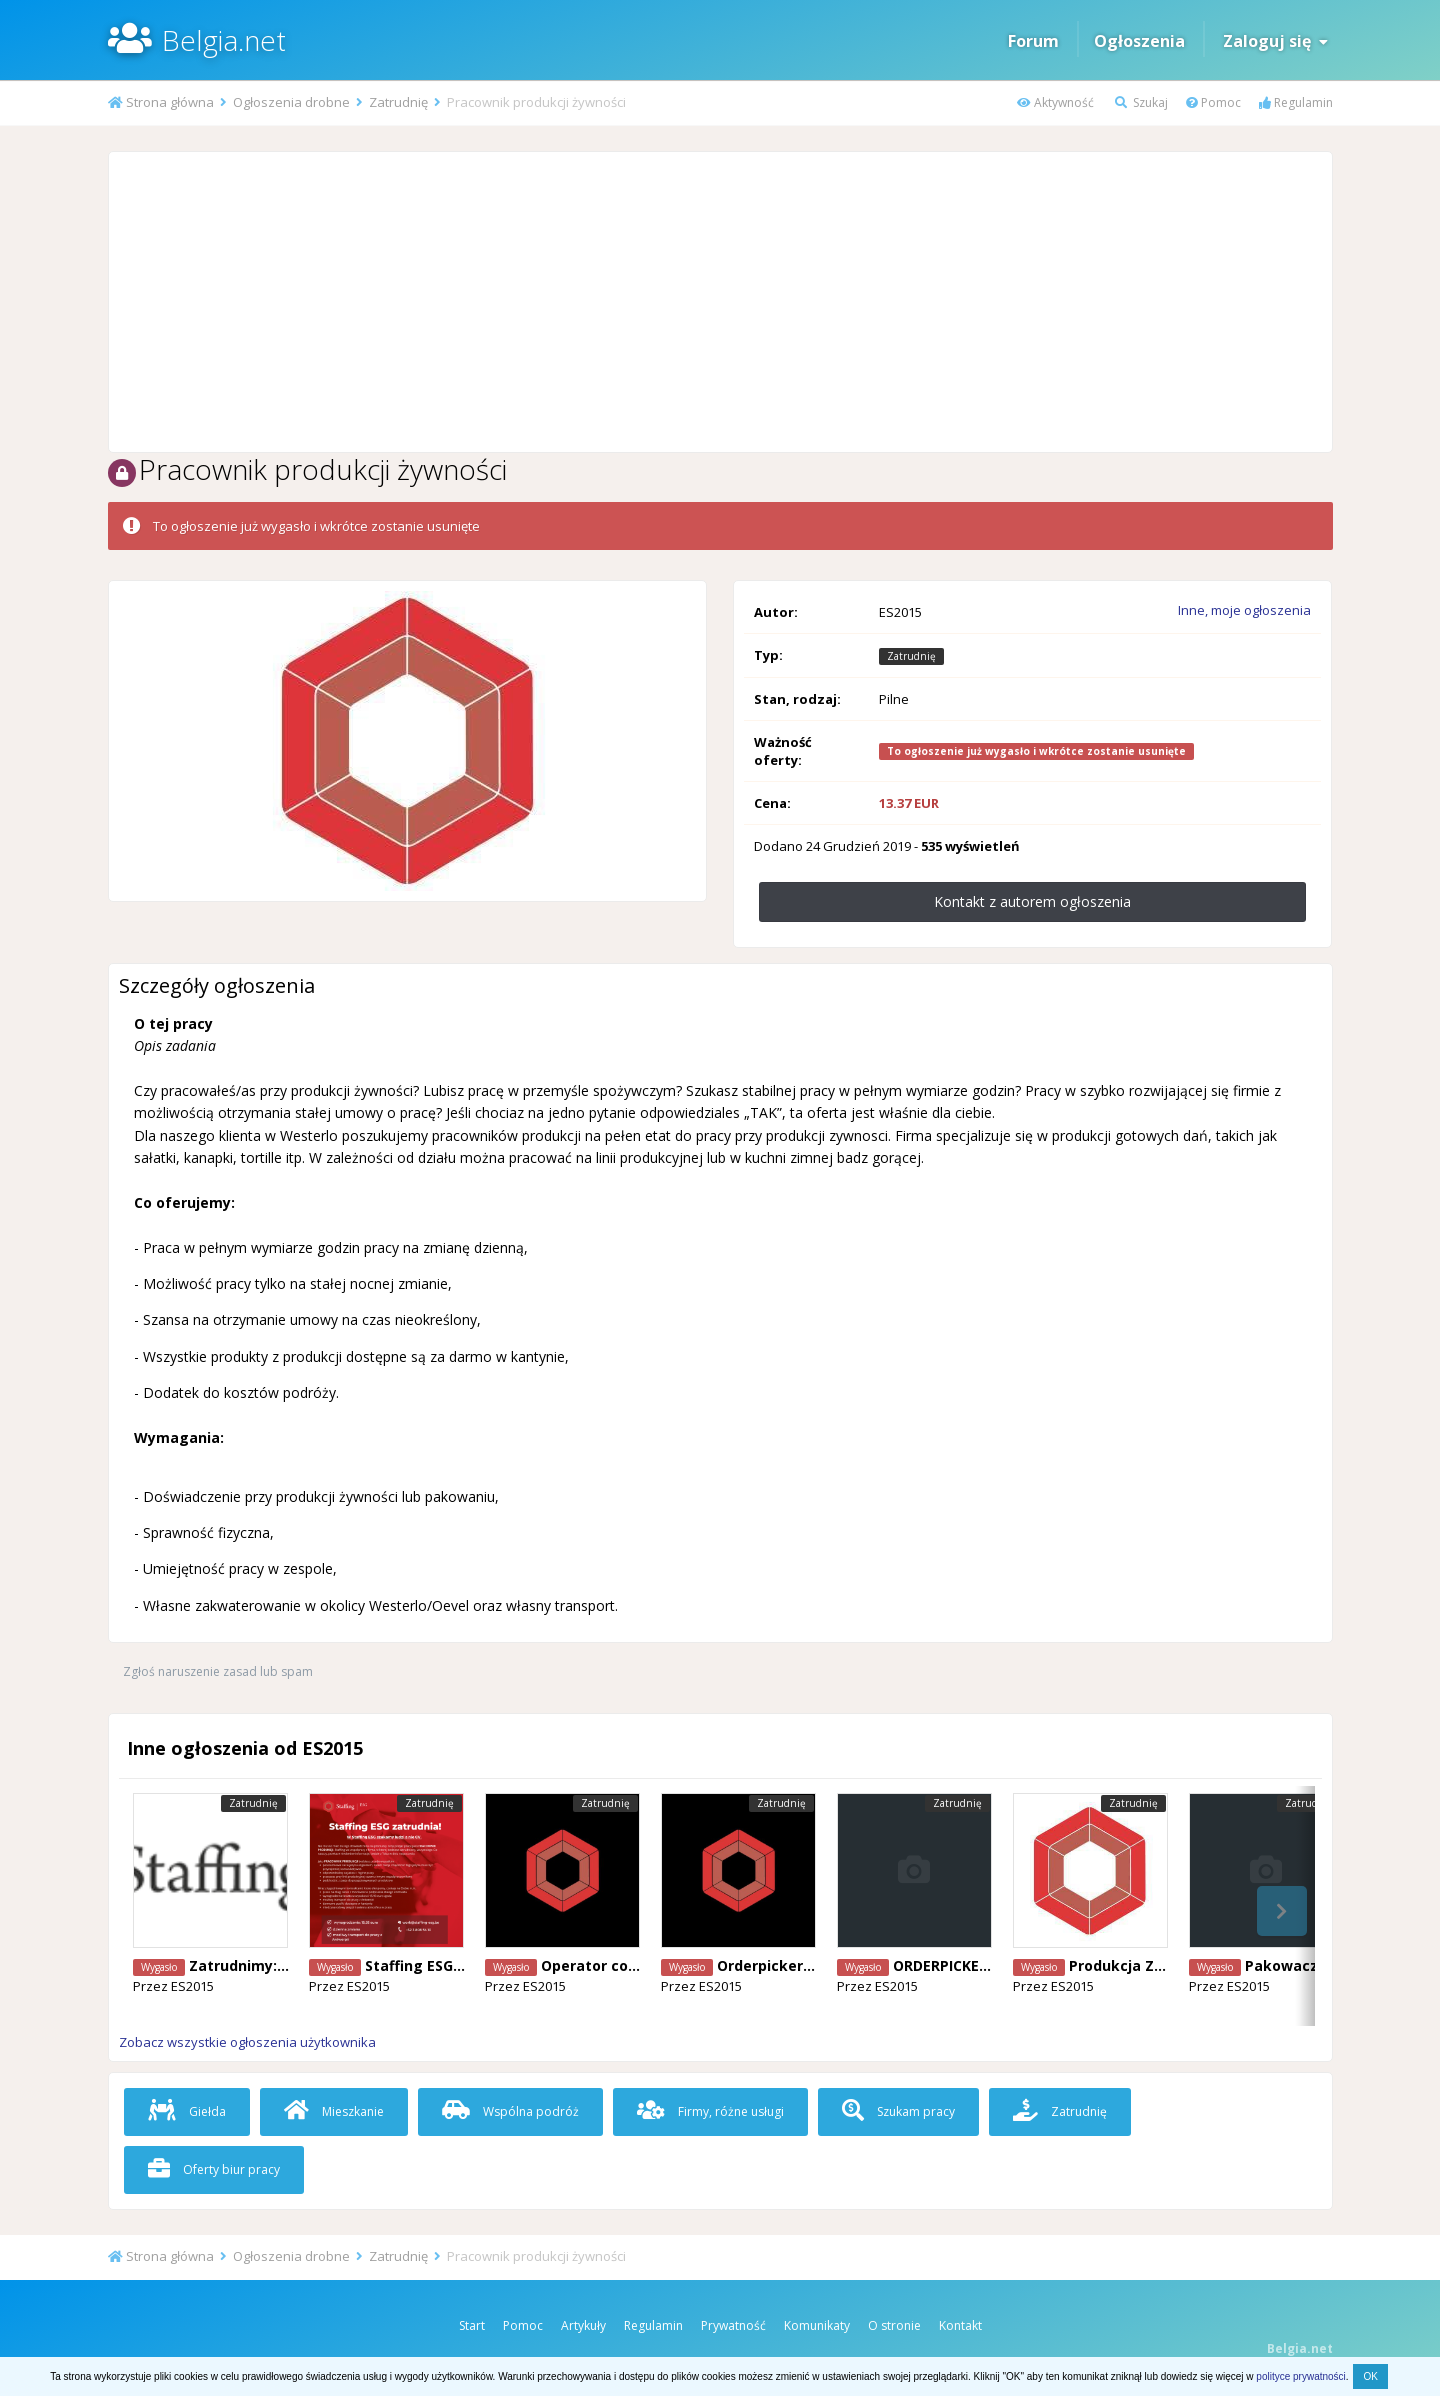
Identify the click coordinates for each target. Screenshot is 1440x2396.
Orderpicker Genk (780, 1965)
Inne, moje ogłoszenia (1244, 610)
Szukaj (1141, 102)
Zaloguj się (1275, 41)
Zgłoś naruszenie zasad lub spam (218, 1671)
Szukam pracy (898, 2111)
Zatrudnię (1060, 2111)
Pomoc (1213, 102)
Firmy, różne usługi (710, 2111)
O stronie (894, 2325)
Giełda (187, 2111)
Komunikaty (817, 2325)
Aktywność (1055, 102)
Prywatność (733, 2325)
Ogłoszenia (1139, 41)
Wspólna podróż (510, 2111)
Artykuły (583, 2325)
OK (1370, 2376)
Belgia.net (224, 40)
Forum (1033, 41)
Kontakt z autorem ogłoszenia (1032, 901)
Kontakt (960, 2325)
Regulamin (1296, 102)
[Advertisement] (720, 302)
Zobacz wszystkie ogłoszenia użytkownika (247, 2042)
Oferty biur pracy (214, 2169)
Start (472, 2325)
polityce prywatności (1300, 2376)
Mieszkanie (334, 2111)
